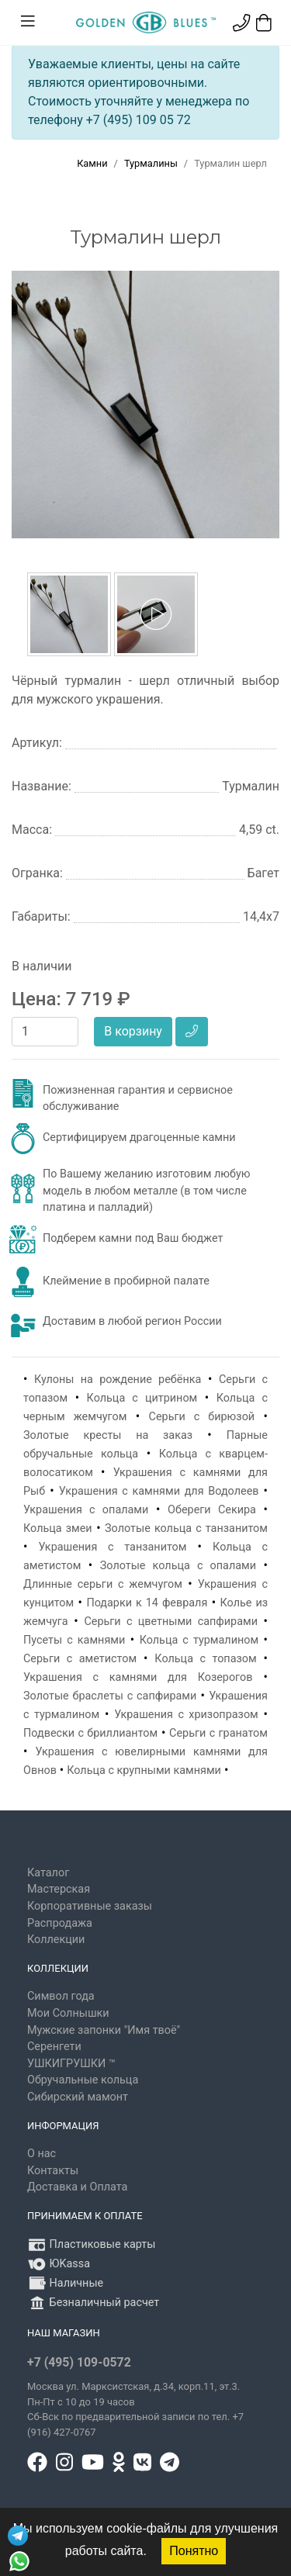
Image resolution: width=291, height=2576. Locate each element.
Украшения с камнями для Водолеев (159, 1491)
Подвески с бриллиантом (90, 1733)
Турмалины (151, 163)
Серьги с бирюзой (202, 1416)
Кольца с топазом (205, 1658)
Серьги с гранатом (218, 1733)
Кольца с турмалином (199, 1640)
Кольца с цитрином (142, 1398)
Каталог (48, 1872)
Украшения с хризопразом (186, 1714)
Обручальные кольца (82, 2080)
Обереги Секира (212, 1509)
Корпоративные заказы (89, 1906)
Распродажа (59, 1923)
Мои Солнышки (68, 2013)
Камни (92, 163)
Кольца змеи (57, 1528)
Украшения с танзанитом (113, 1547)
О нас (41, 2153)
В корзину (133, 1031)
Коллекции (56, 1939)
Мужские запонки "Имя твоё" (103, 2030)
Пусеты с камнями (74, 1640)
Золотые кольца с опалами (178, 1565)
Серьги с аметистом (80, 1658)
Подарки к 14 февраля (146, 1603)
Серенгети (54, 2046)
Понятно (193, 2550)
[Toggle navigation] (28, 22)
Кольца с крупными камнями (144, 1770)
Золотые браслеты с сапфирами (109, 1696)
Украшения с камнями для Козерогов (137, 1677)
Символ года (61, 1996)
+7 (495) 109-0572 (79, 2362)
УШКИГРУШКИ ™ (71, 2063)
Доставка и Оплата (77, 2187)
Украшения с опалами (85, 1509)
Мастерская (58, 1889)
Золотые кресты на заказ (107, 1435)
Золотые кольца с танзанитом (186, 1528)
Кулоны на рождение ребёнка (117, 1379)
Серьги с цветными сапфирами (171, 1621)
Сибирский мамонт (77, 2097)
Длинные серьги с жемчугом (102, 1584)
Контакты (52, 2170)
